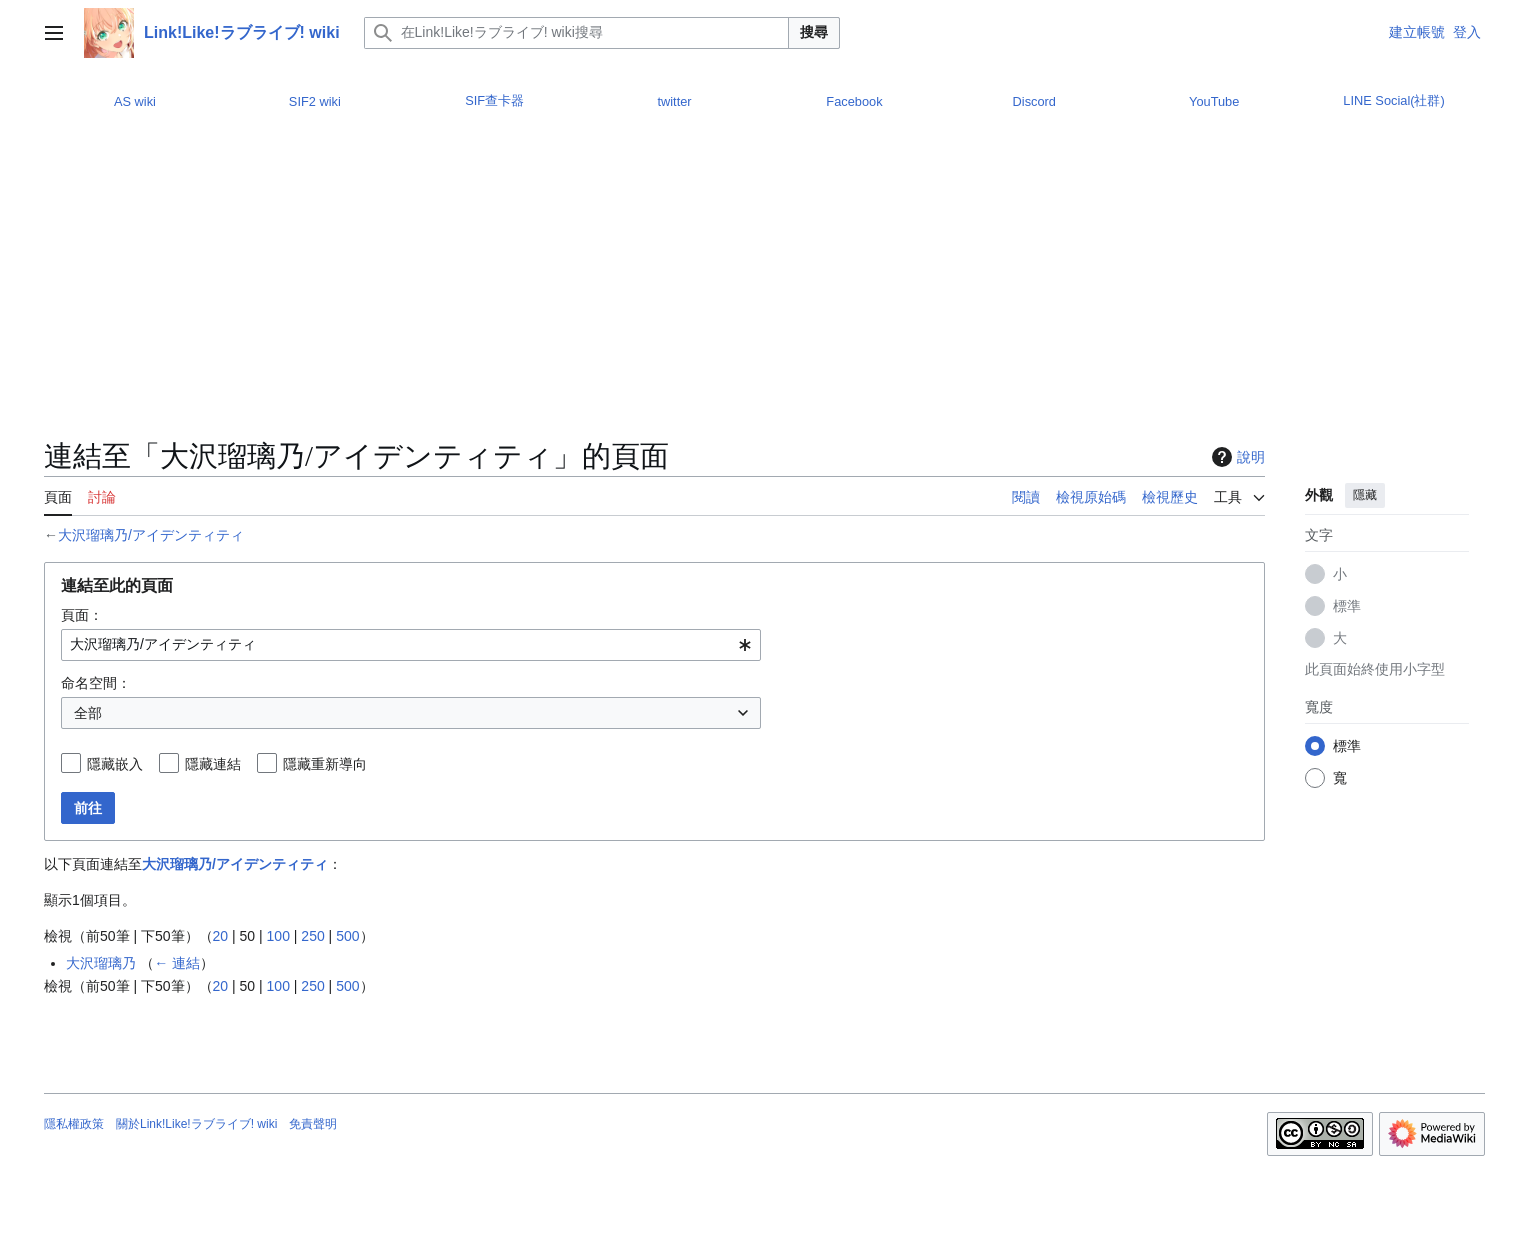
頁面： (82, 615)
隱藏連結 (213, 764)
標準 (1347, 606)
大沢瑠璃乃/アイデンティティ (151, 535)
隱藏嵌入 (115, 764)
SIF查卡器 (494, 100)
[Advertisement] (655, 287)
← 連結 (177, 963)
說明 (1236, 457)
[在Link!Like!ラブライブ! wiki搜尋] (576, 33)
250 (312, 936)
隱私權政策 (74, 1124)
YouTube (1214, 101)
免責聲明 (313, 1124)
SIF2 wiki (315, 101)
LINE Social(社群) (1393, 100)
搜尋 (814, 32)
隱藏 (1365, 495)
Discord (1034, 101)
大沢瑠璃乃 (101, 963)
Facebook (854, 101)
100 (278, 936)
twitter (674, 101)
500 (347, 936)
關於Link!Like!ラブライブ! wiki (196, 1124)
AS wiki (135, 101)
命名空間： (96, 683)
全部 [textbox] (88, 713)
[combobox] (411, 645)
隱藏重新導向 (325, 764)
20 (221, 936)
